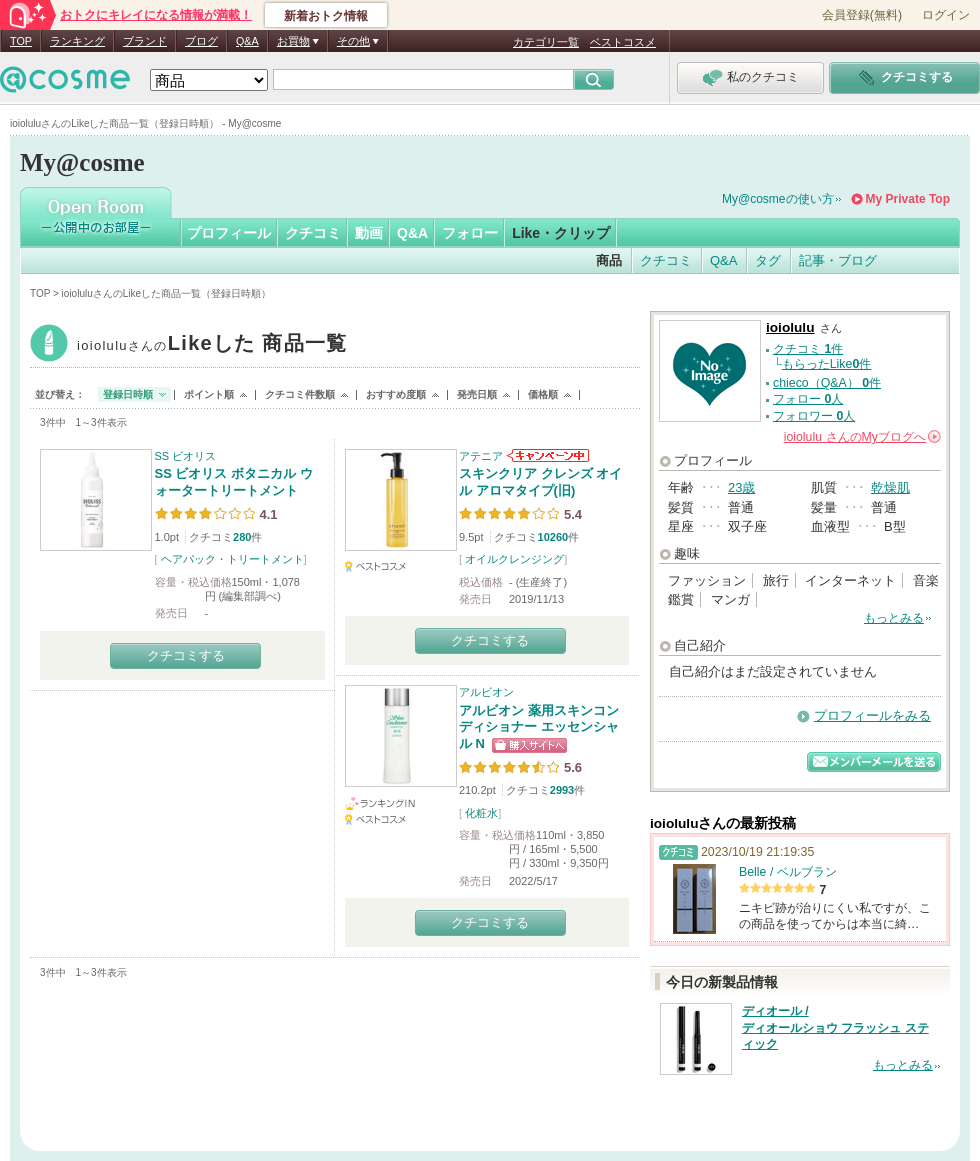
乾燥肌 (890, 487)
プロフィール (229, 233)
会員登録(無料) (862, 15)
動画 (369, 233)
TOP (21, 41)
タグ (768, 260)
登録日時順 (128, 394)
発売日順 (477, 394)
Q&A (247, 41)
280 (242, 537)
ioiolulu (212, 345)
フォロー (470, 233)
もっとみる (894, 618)
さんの (862, 437)
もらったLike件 (827, 364)
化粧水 (481, 813)
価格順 (543, 394)
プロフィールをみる (872, 715)
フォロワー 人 (814, 416)
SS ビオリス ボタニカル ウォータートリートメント (234, 482)
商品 (609, 260)
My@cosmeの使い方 (778, 199)
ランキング (77, 41)
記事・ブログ (838, 260)
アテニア (481, 456)
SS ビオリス (186, 456)
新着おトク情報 (326, 16)
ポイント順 (209, 394)
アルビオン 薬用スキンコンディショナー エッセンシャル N (539, 727)
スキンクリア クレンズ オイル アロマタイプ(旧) (540, 482)
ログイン (946, 15)
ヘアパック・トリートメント (232, 559)
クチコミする (186, 655)
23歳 (741, 487)
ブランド (145, 41)
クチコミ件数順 (300, 394)
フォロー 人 (808, 399)
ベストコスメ (623, 42)
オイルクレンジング (514, 559)
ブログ (201, 41)
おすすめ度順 (396, 394)
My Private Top (908, 199)
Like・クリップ (561, 233)
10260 (553, 537)
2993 (562, 790)
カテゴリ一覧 (546, 42)
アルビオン (486, 692)
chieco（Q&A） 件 (827, 383)
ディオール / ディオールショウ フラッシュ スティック (835, 1028)
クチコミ (313, 233)
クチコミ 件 (808, 349)
